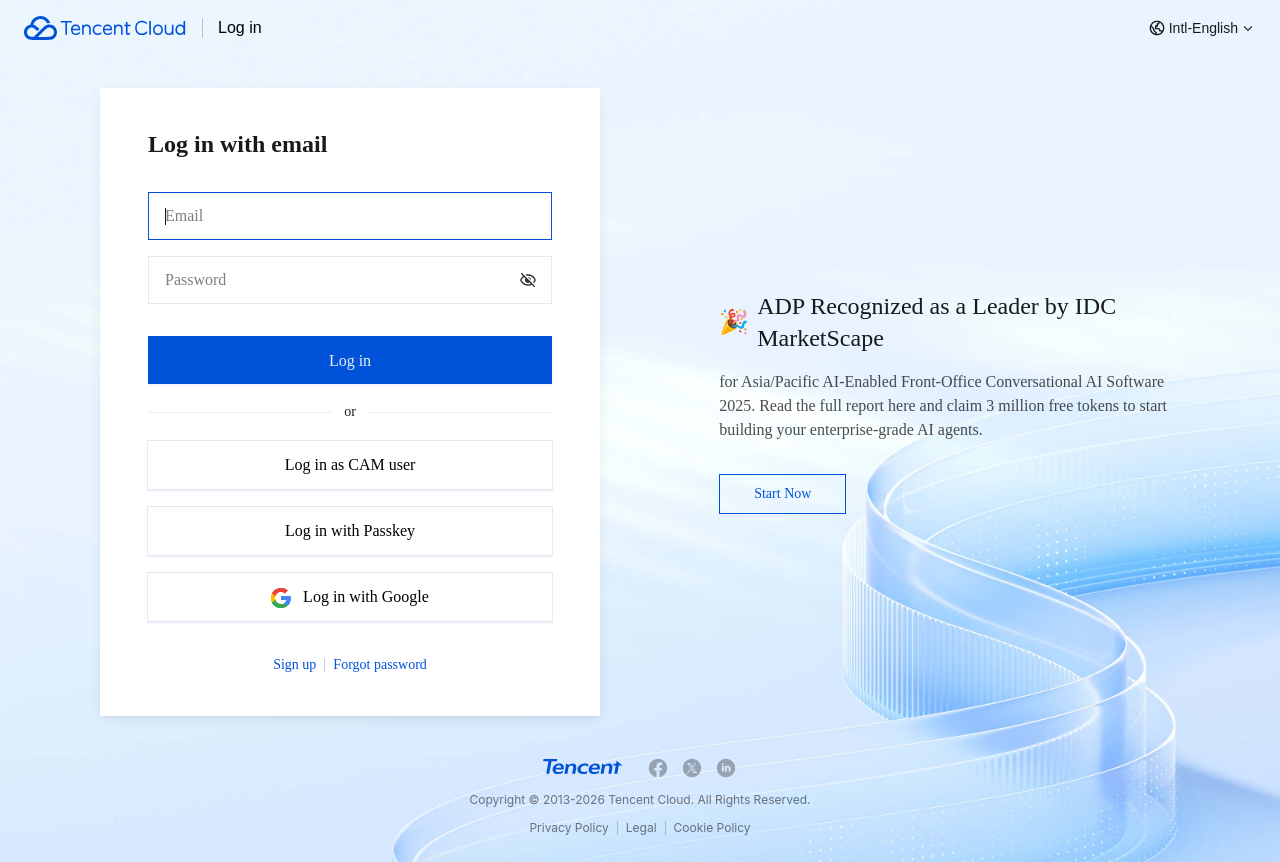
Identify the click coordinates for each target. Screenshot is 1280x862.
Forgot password (379, 664)
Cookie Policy (712, 827)
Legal (641, 827)
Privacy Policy (568, 827)
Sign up (294, 664)
